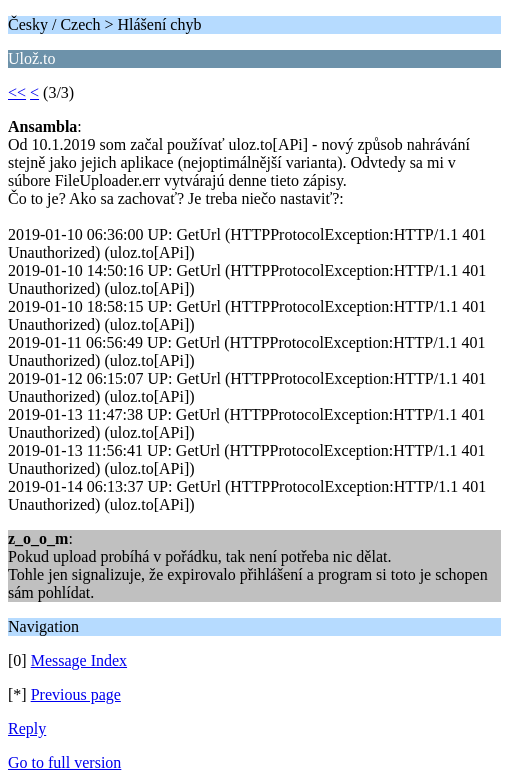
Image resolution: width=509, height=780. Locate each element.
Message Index (79, 660)
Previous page (76, 694)
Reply (27, 728)
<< (17, 92)
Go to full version (64, 762)
